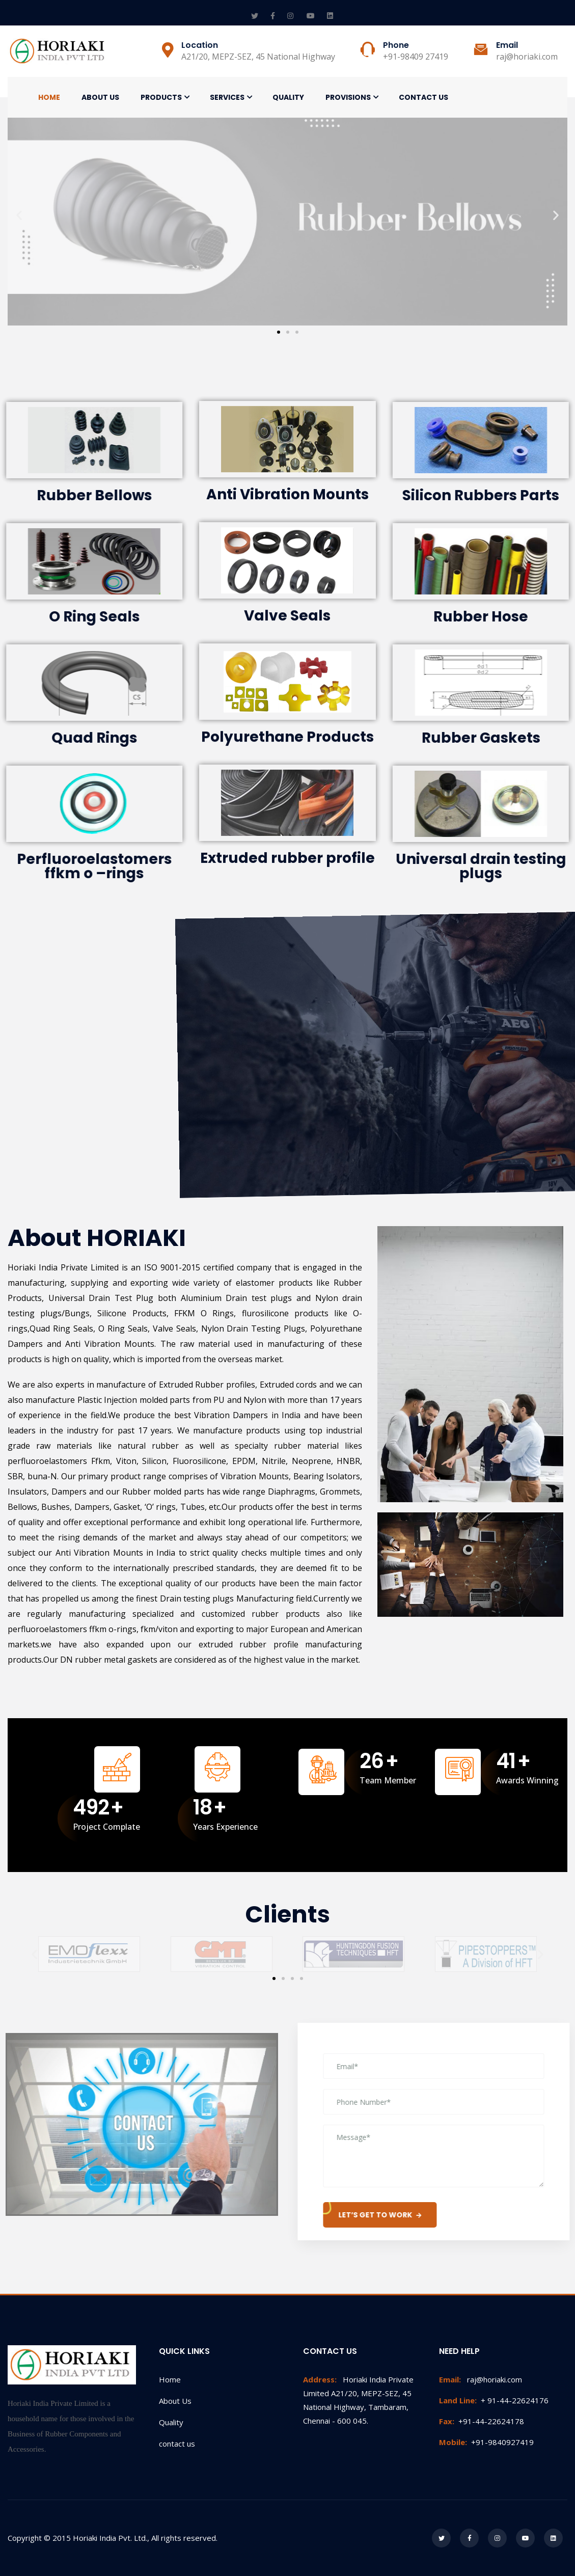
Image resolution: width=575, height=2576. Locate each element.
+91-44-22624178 (481, 2421)
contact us (177, 2443)
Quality (288, 97)
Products (161, 97)
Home (49, 97)
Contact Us (423, 97)
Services (227, 97)
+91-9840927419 (486, 2442)
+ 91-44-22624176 (494, 2400)
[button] (278, 332)
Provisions (348, 97)
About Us (100, 97)
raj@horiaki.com (480, 2379)
